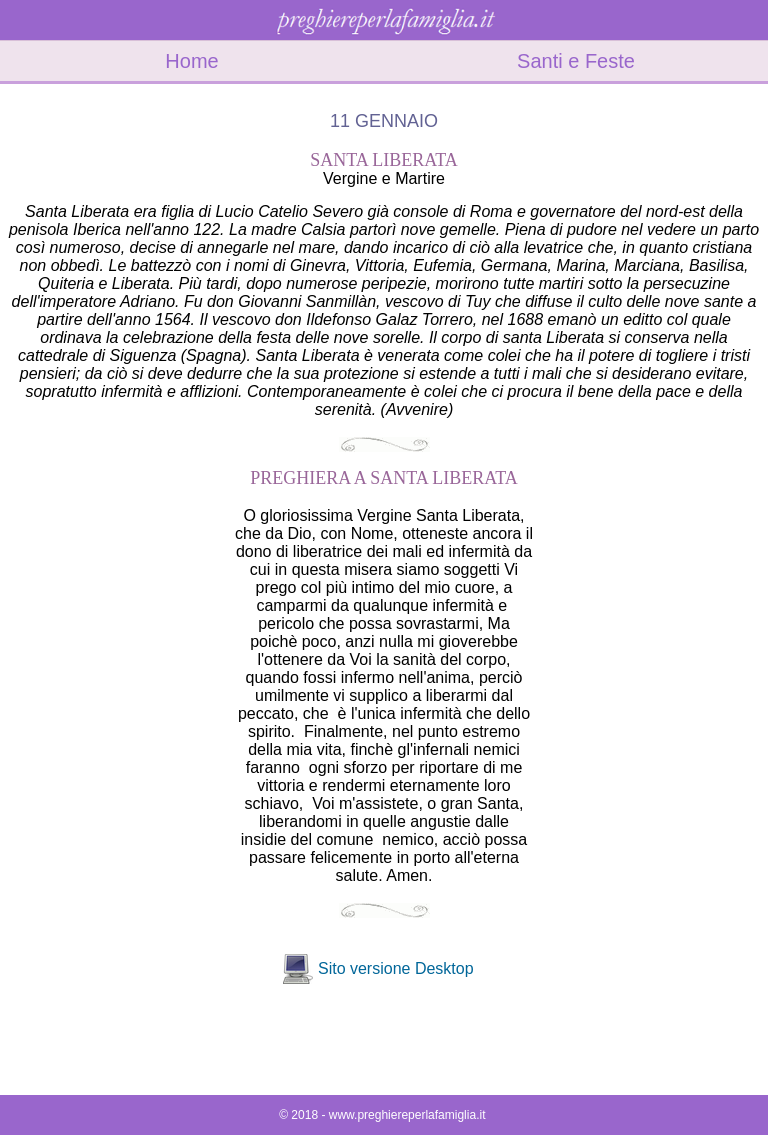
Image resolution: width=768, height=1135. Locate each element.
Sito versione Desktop (396, 968)
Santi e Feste (576, 61)
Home (191, 61)
